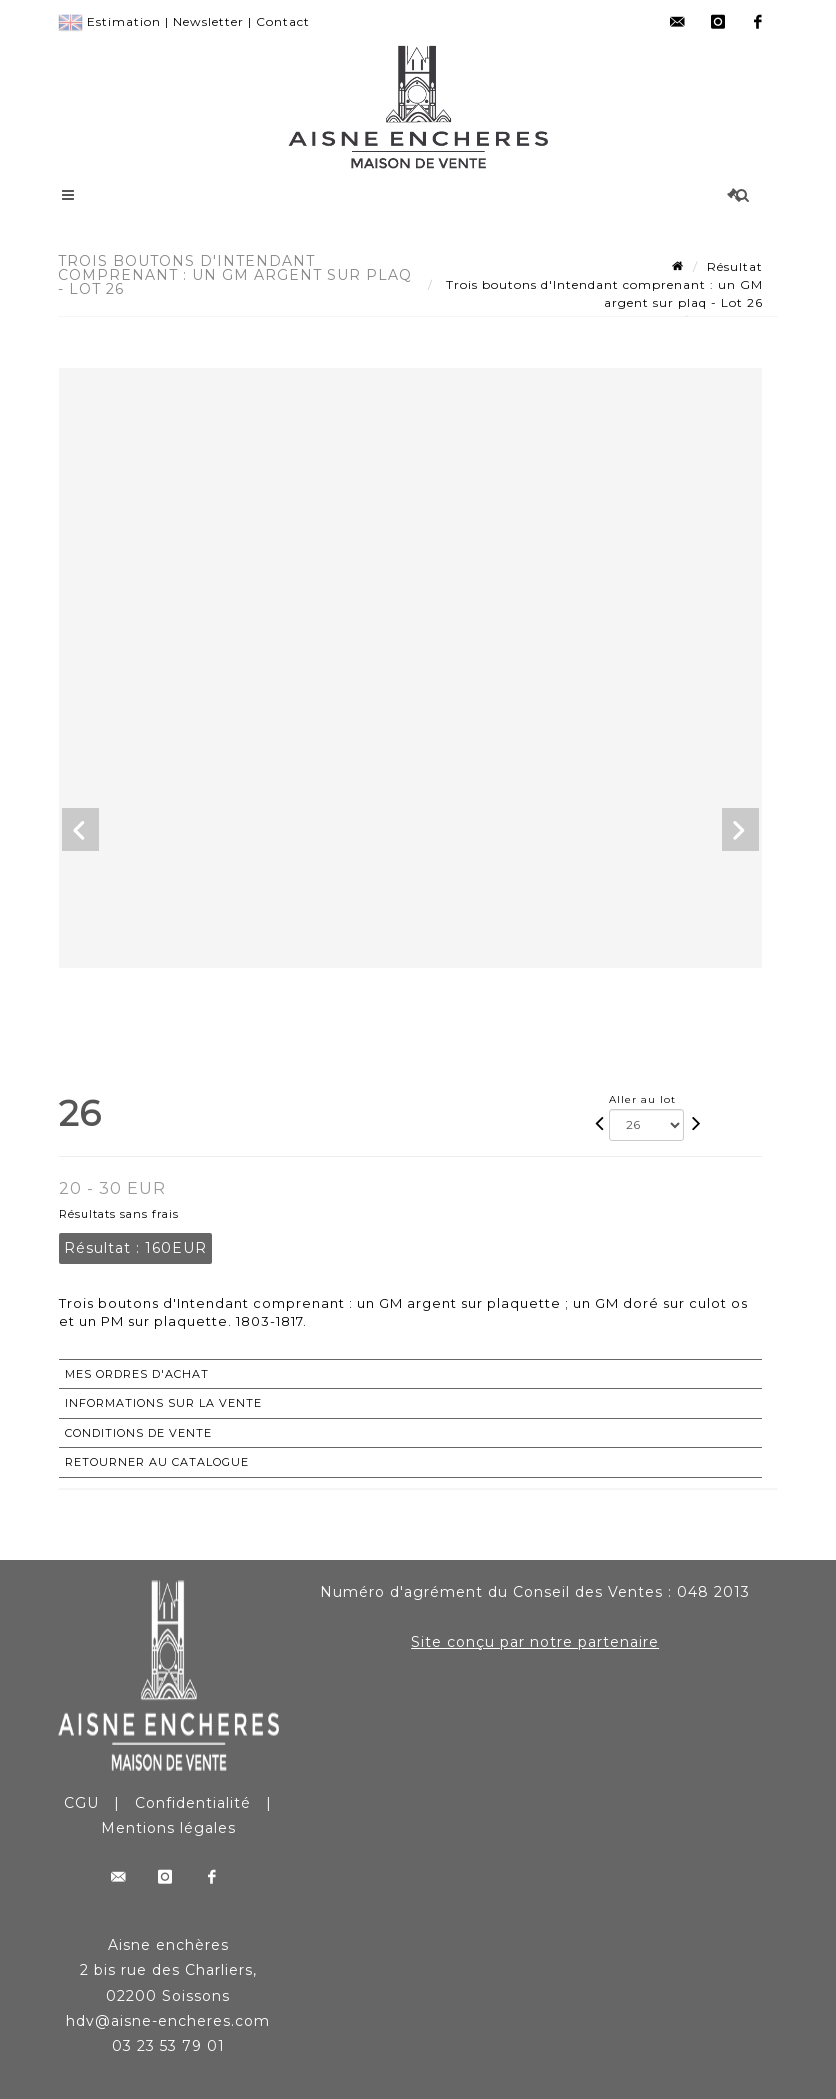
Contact (283, 21)
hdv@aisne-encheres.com (168, 2021)
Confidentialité (193, 1803)
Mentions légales (168, 1828)
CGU (81, 1803)
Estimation (124, 21)
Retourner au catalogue (157, 1462)
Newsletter (208, 21)
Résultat (735, 266)
